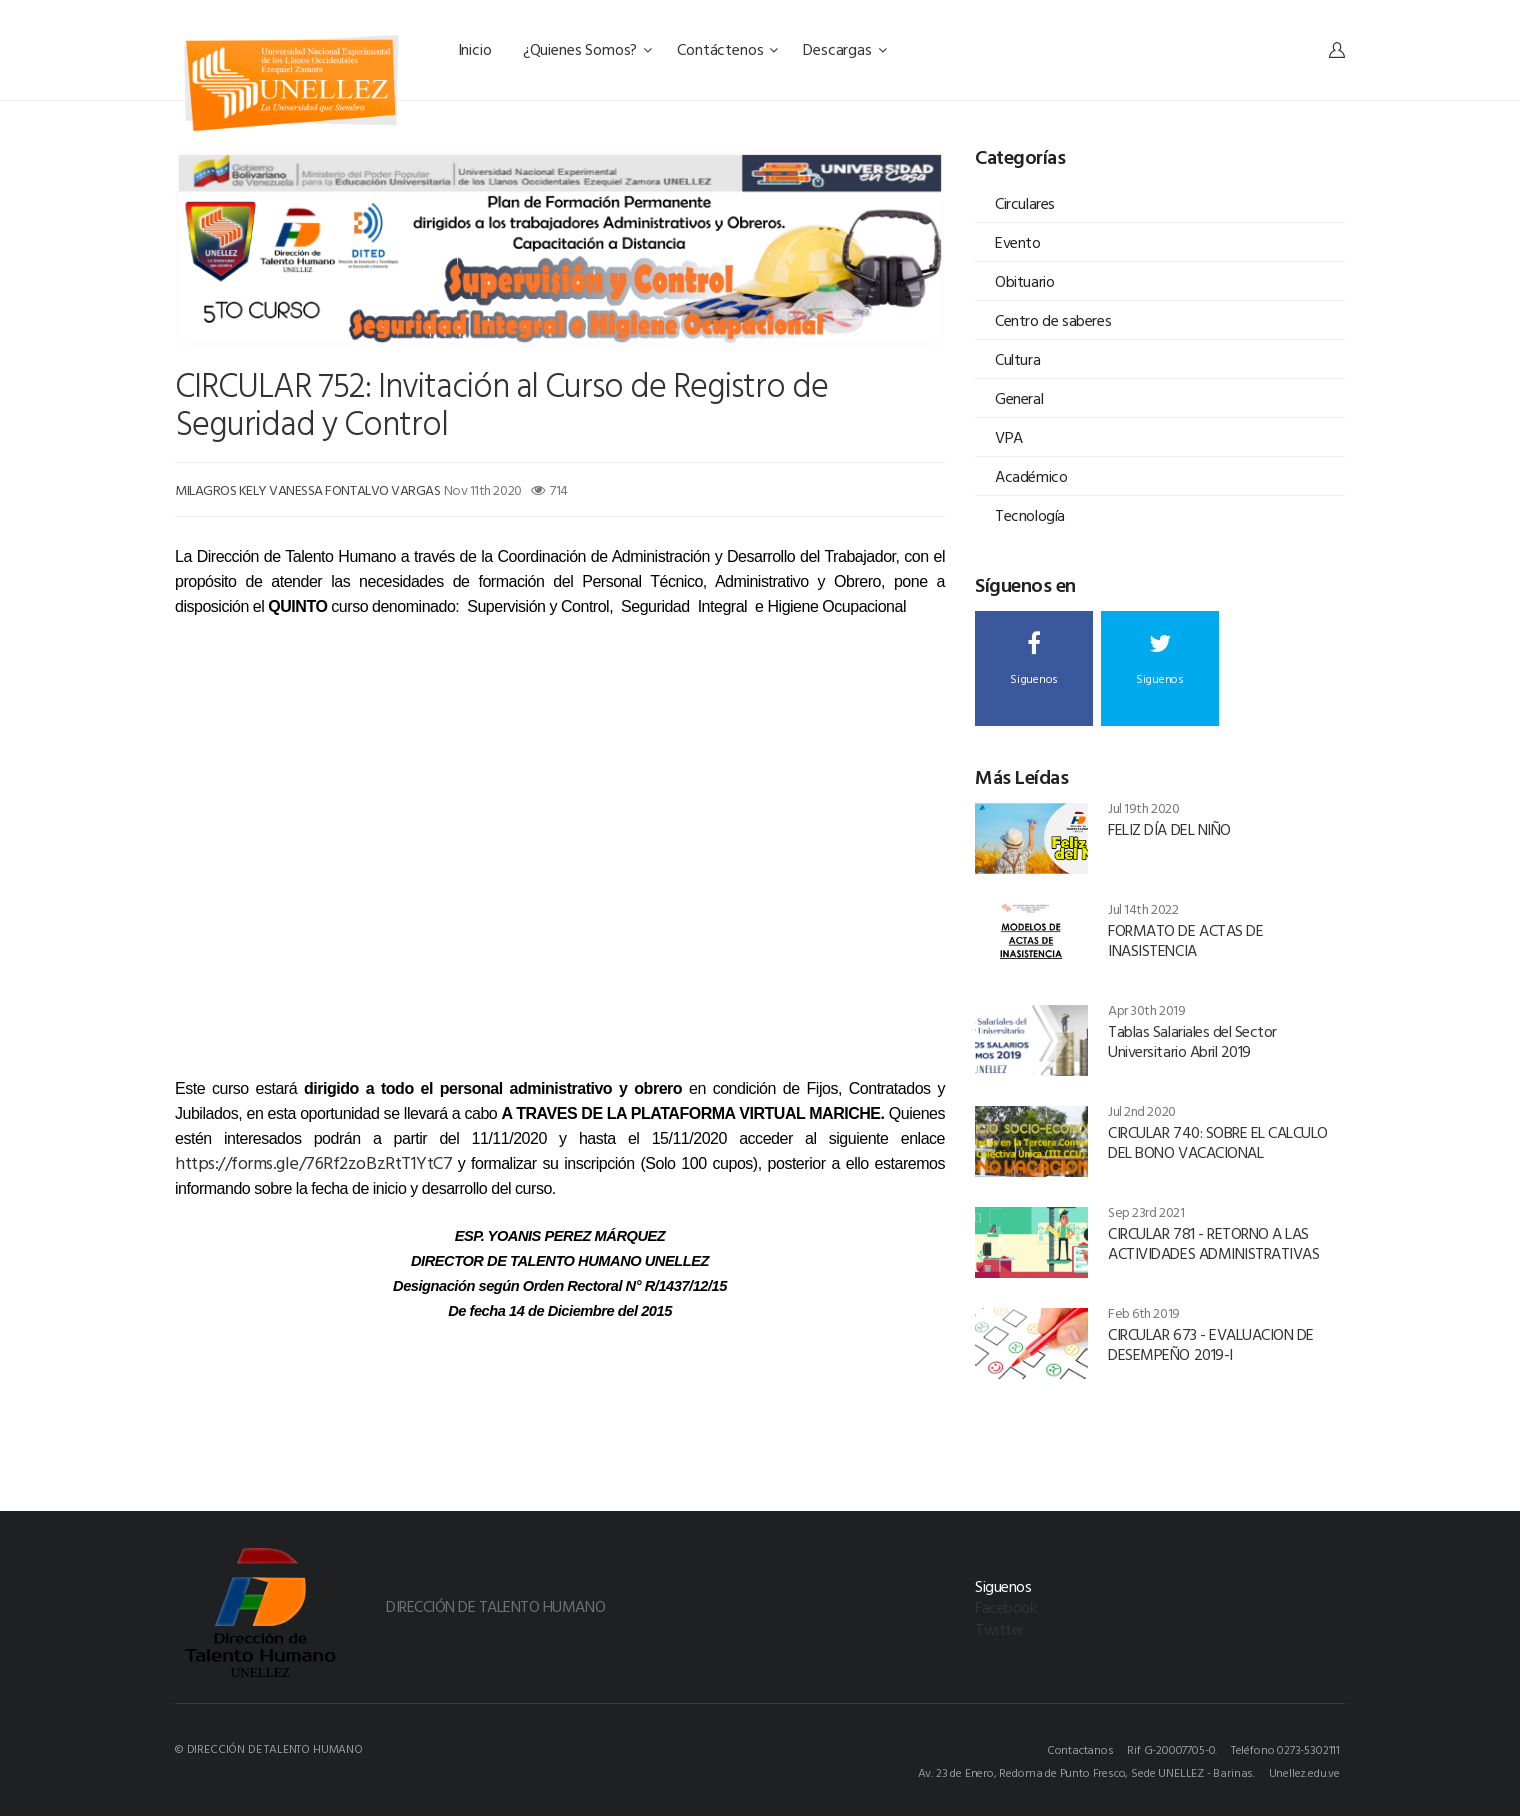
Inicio (477, 49)
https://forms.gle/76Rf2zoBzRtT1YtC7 (316, 1162)
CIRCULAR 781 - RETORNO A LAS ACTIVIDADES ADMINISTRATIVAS (1213, 1243)
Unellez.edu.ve (1304, 1772)
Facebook (1005, 1607)
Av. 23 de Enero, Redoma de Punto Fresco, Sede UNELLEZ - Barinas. (1086, 1772)
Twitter (999, 1629)
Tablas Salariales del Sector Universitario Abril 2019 (1192, 1041)
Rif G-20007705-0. (1172, 1749)
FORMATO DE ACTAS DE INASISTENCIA (1185, 940)
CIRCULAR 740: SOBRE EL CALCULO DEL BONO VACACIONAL (1218, 1142)
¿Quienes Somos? (587, 49)
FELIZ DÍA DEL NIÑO (1169, 829)
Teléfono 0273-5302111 (1285, 1749)
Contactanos (1080, 1749)
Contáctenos (727, 49)
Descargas (844, 49)
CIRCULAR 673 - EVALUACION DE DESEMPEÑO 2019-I (1211, 1344)
